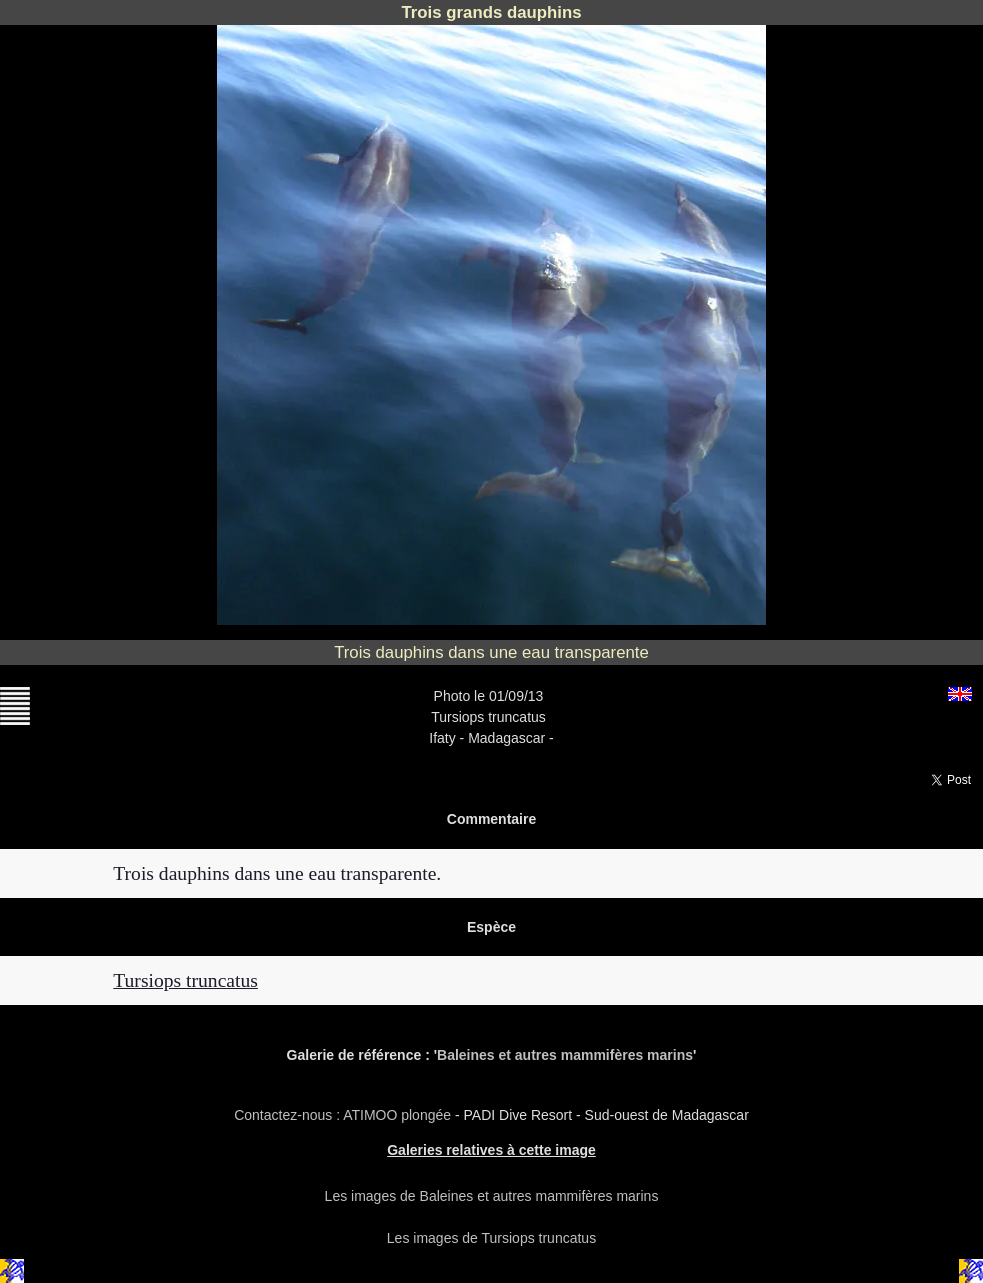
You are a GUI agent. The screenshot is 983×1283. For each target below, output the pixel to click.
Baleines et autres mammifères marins (565, 1055)
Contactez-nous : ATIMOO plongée (344, 1115)
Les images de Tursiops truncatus (491, 1238)
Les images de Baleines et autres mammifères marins (492, 1196)
